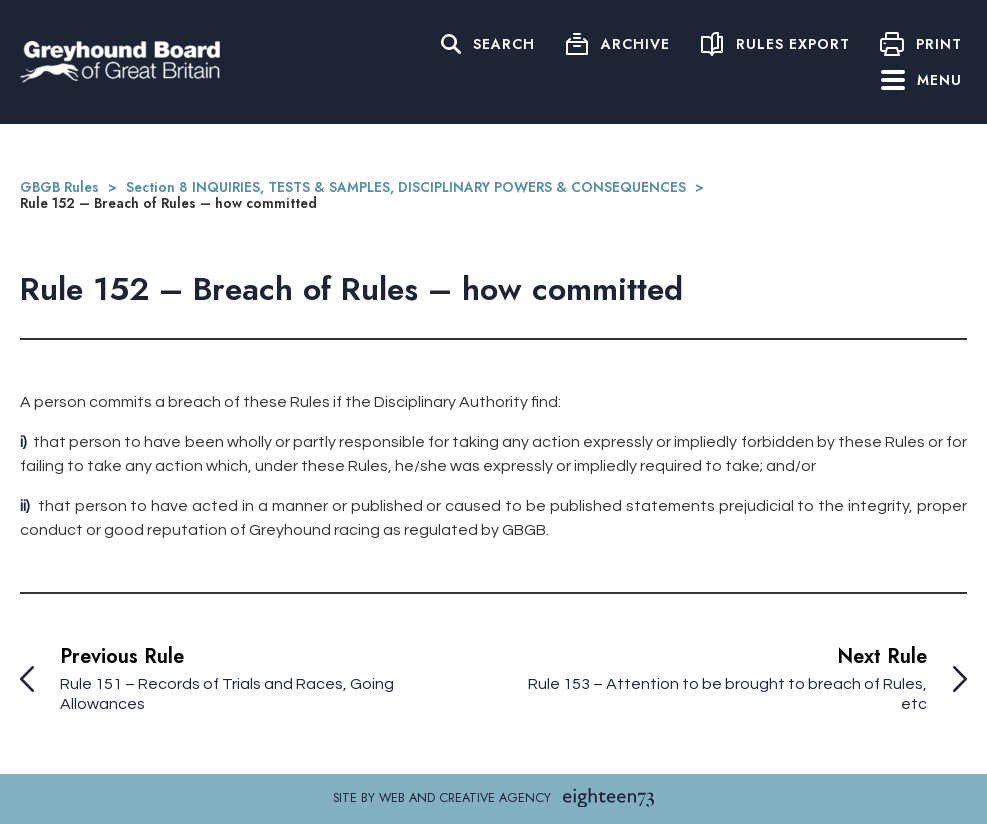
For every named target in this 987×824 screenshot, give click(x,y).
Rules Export (793, 44)
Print (939, 44)
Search (504, 44)
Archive (635, 44)
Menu (921, 80)
